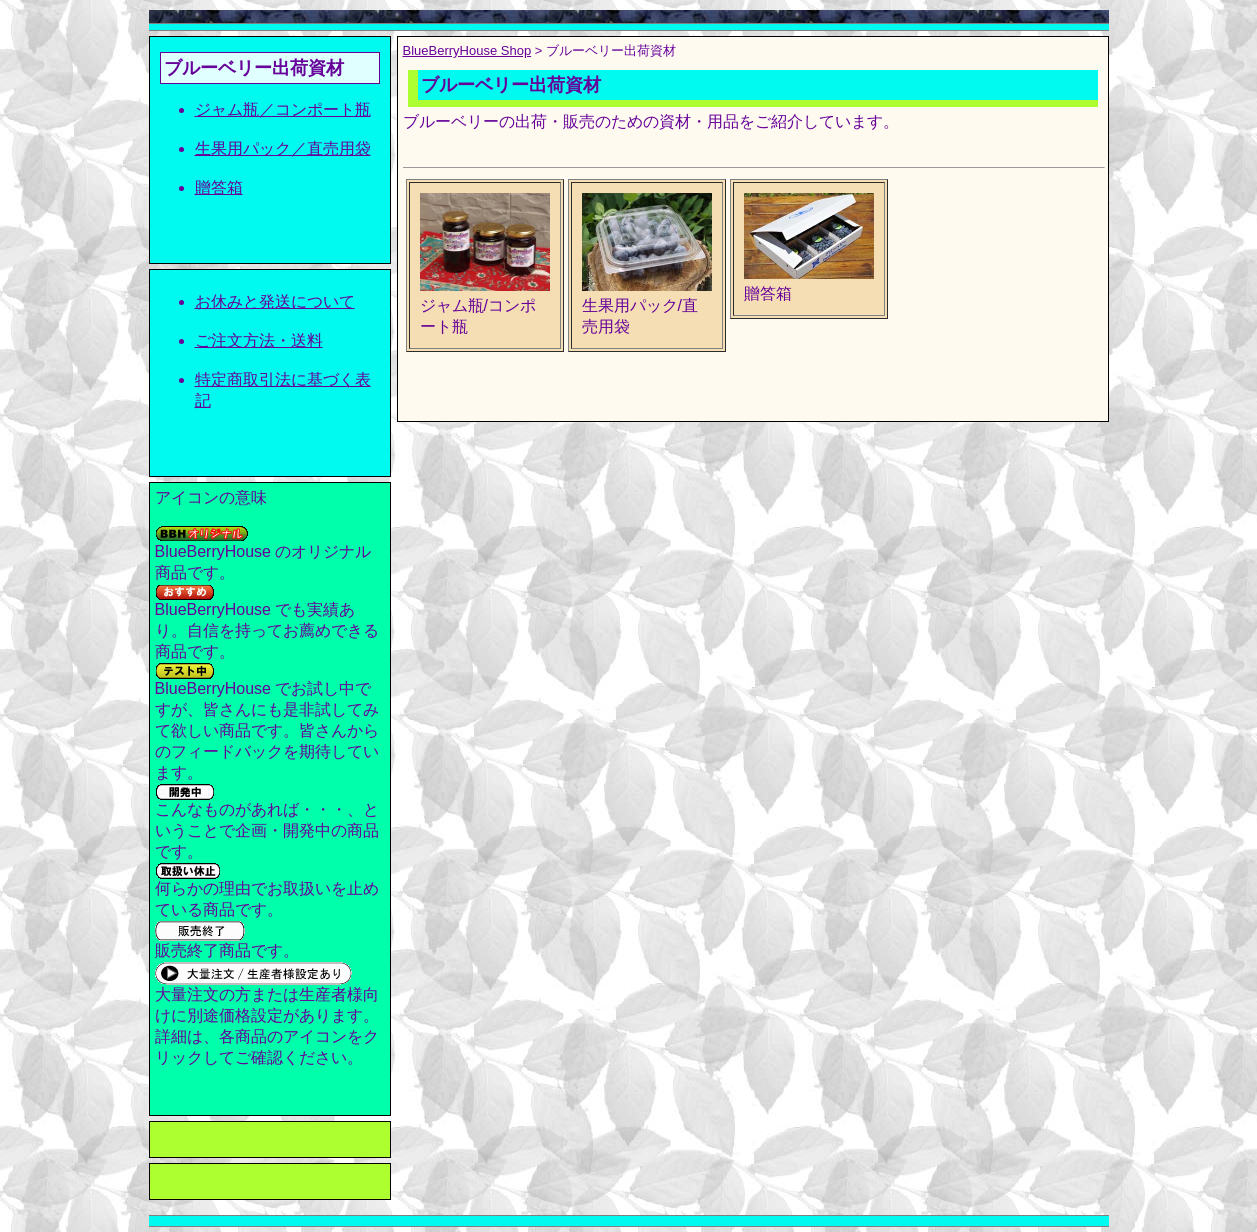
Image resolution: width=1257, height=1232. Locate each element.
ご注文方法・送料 (259, 340)
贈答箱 (219, 187)
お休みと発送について (275, 301)
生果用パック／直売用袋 (283, 148)
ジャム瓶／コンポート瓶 (283, 109)
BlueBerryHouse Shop (467, 50)
